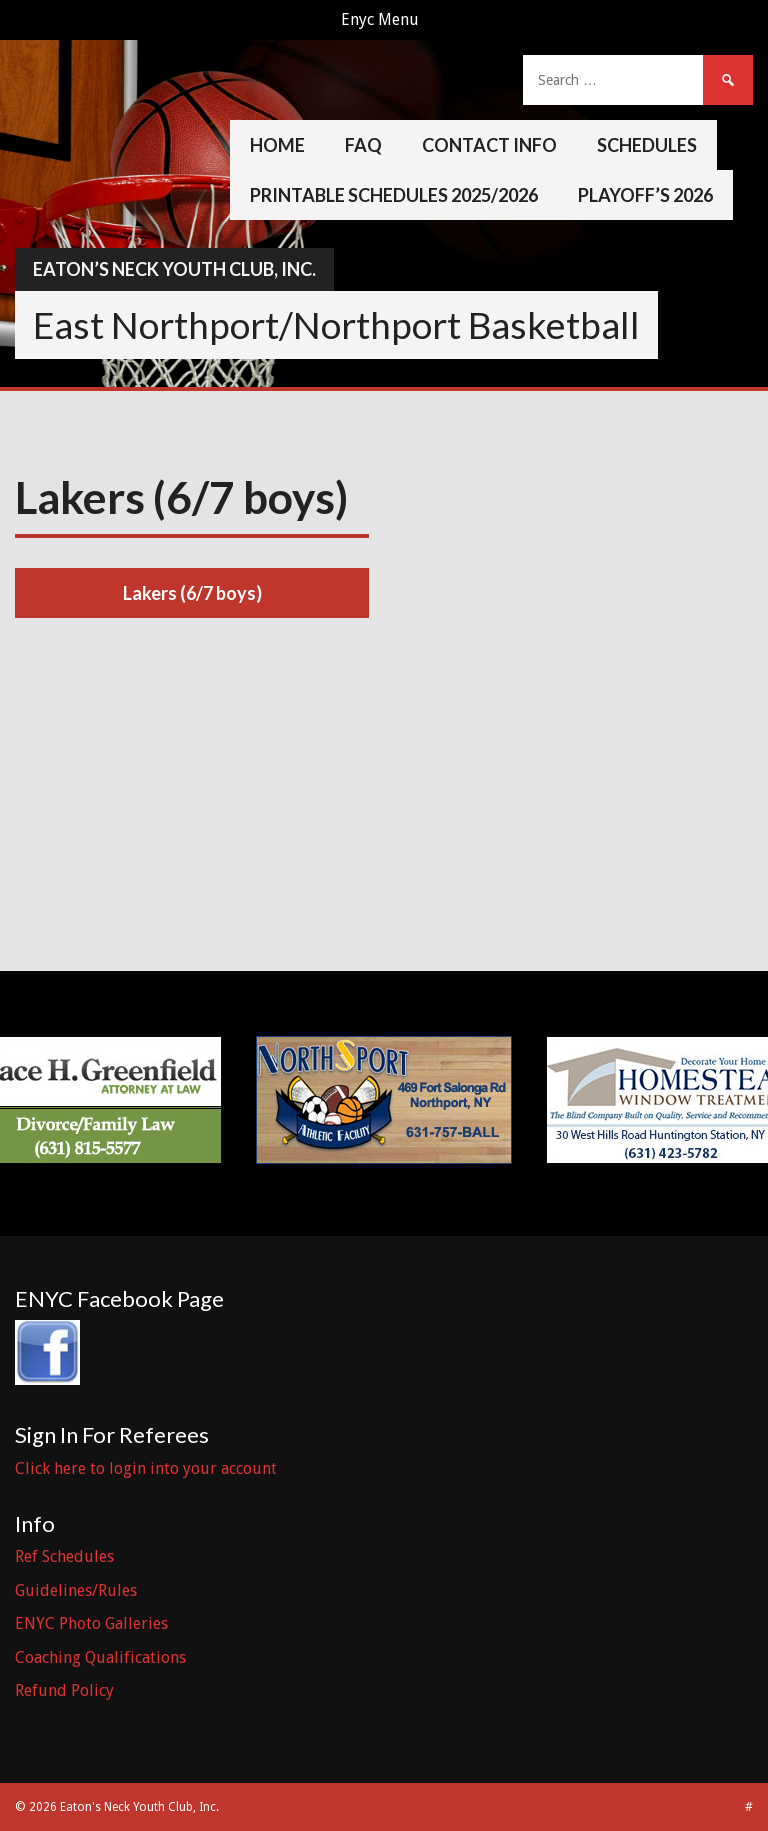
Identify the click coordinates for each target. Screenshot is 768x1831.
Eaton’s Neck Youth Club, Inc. (174, 269)
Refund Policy (64, 1690)
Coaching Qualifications (100, 1657)
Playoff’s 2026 (645, 195)
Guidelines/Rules (76, 1590)
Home (277, 145)
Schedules (647, 145)
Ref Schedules (64, 1556)
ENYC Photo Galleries (91, 1623)
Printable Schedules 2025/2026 (394, 195)
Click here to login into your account (146, 1468)
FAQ (363, 145)
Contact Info (489, 145)
